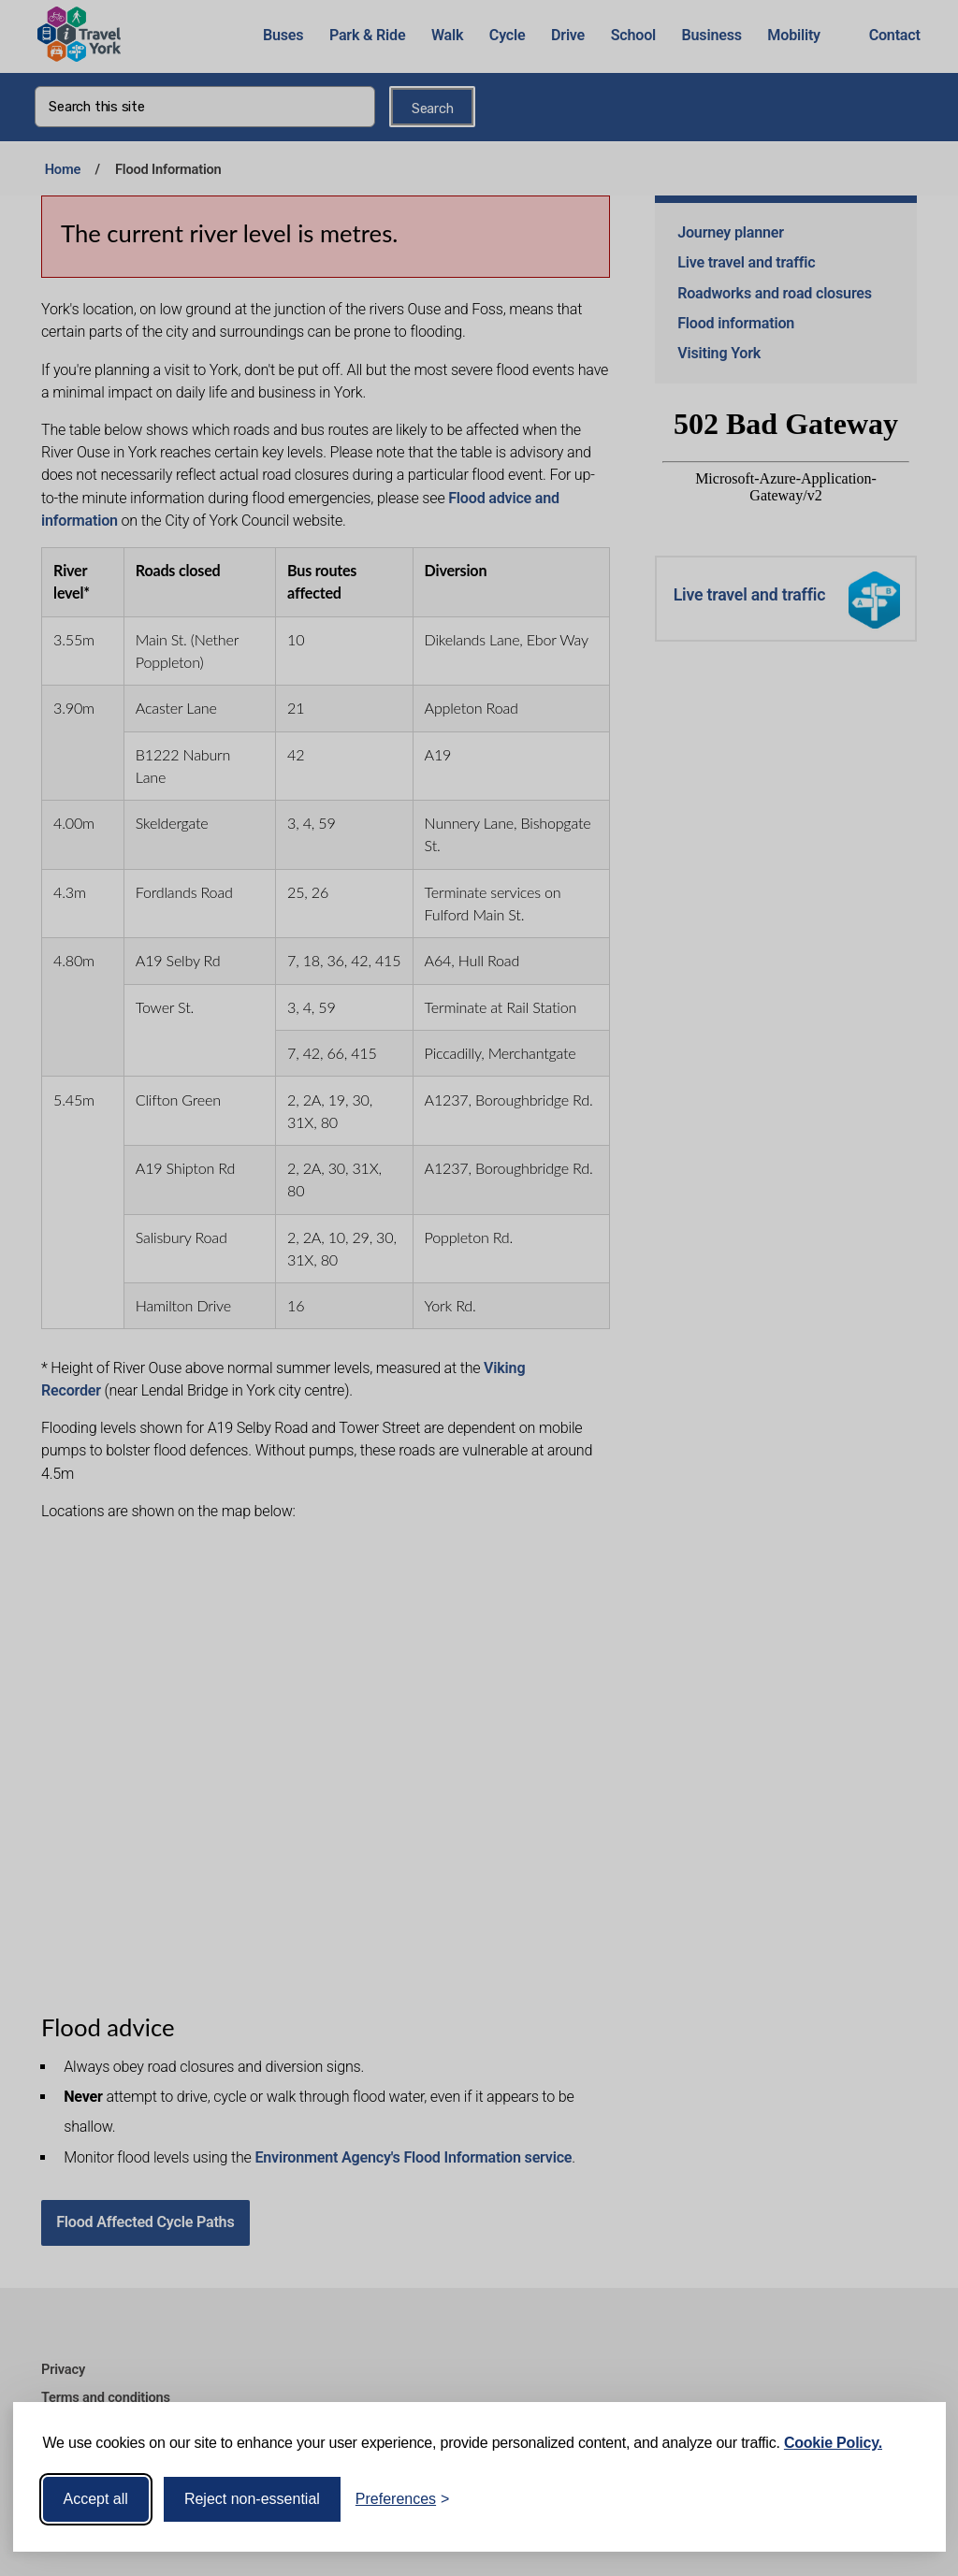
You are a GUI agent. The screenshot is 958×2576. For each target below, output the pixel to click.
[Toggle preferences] (403, 2499)
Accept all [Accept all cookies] (96, 2499)
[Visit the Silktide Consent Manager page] (904, 2499)
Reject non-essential (252, 2499)
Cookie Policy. (833, 2443)
